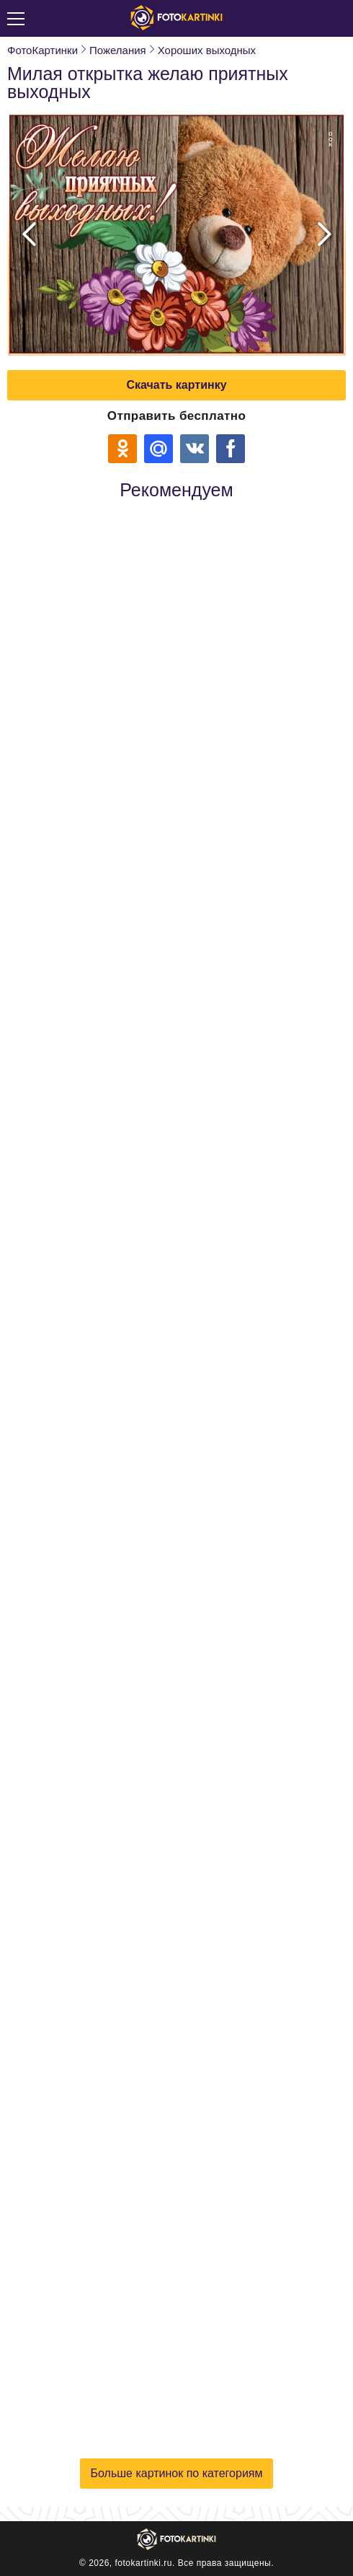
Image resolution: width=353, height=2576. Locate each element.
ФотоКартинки (42, 50)
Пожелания (117, 50)
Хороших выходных (207, 50)
